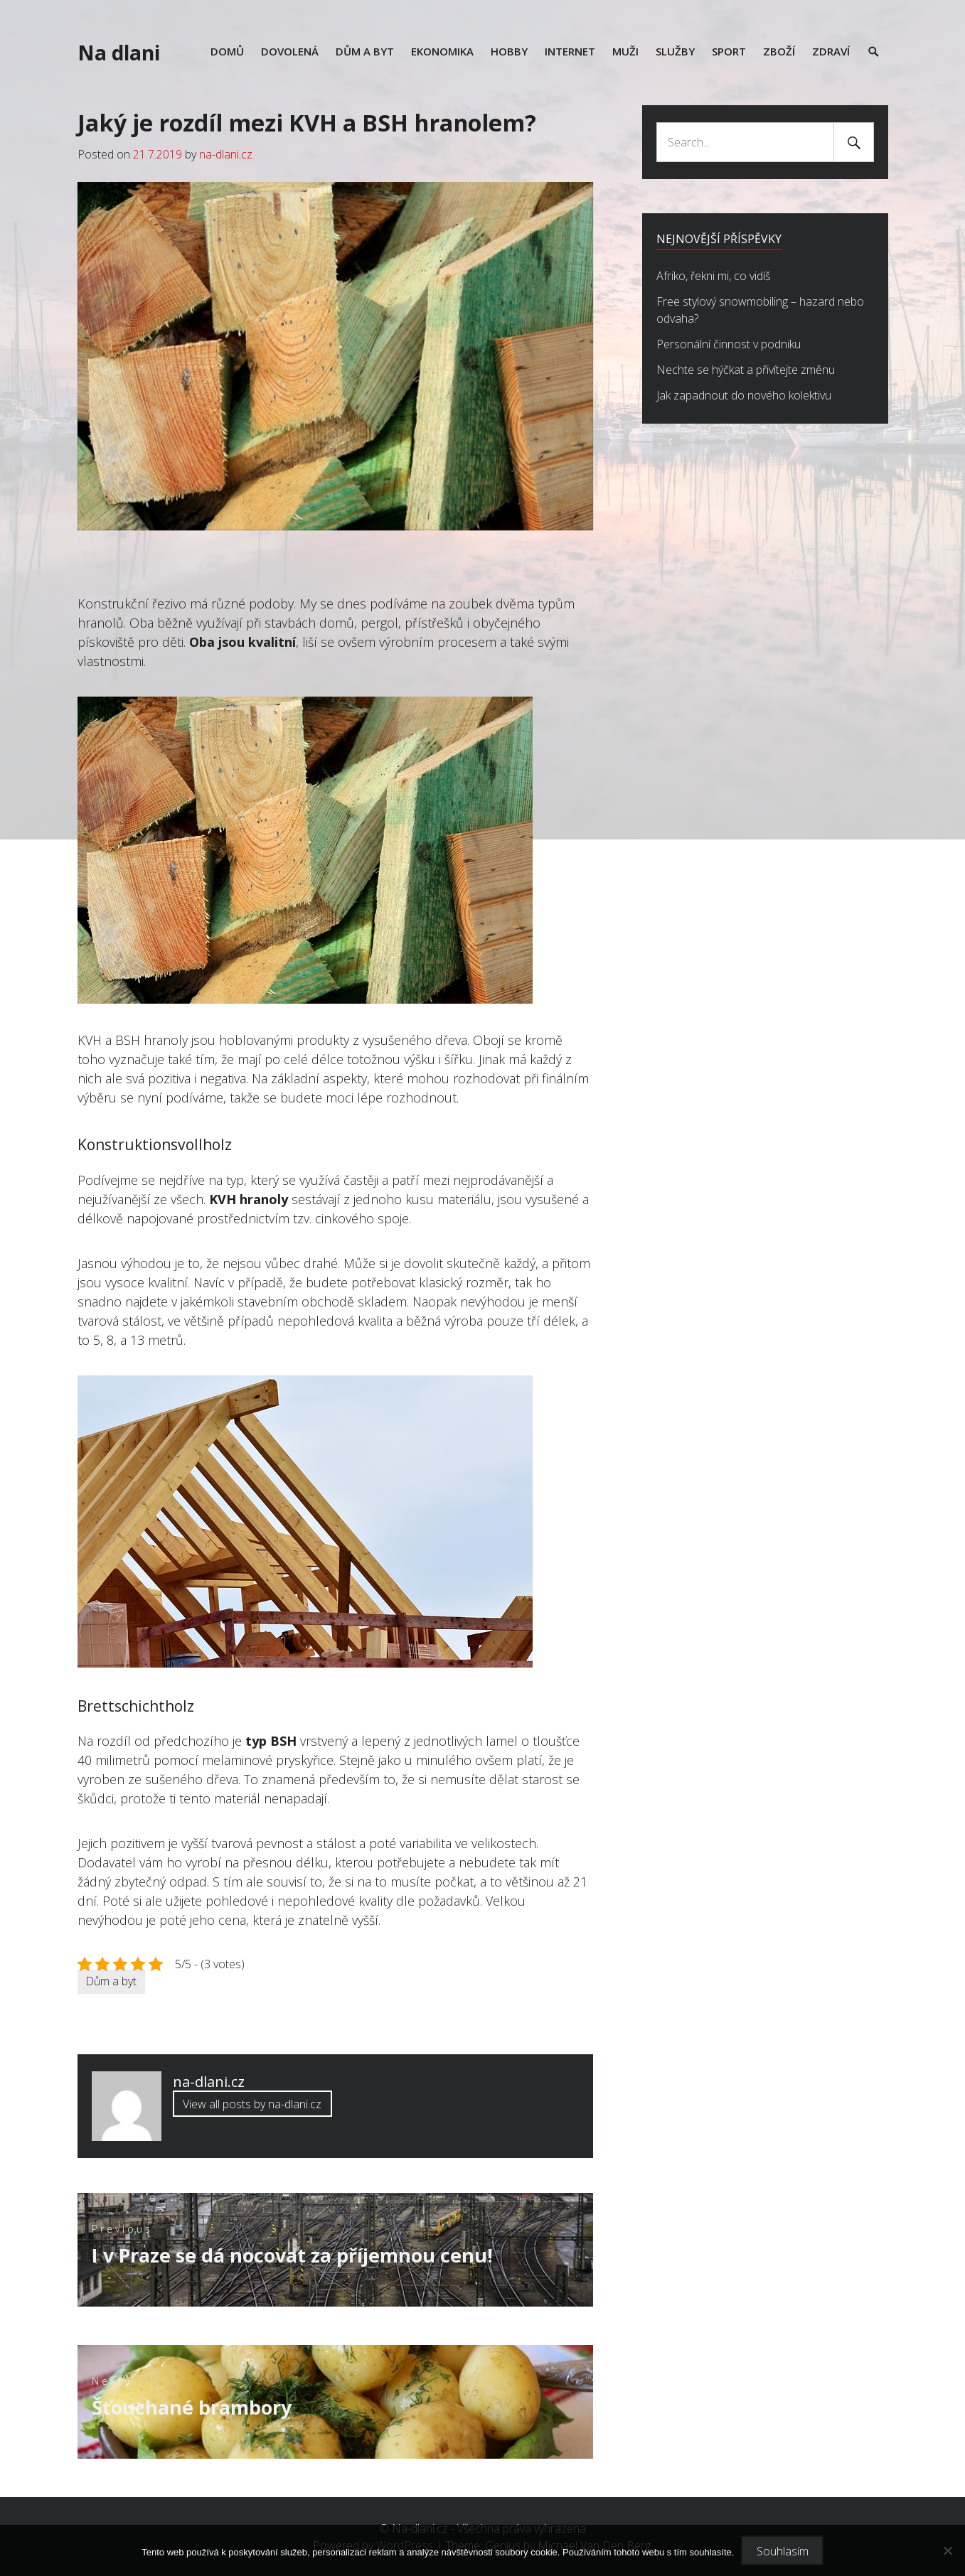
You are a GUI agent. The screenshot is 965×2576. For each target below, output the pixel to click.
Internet (570, 51)
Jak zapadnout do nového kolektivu (743, 395)
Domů (227, 51)
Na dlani (119, 52)
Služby (675, 51)
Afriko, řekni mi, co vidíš (713, 276)
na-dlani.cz (225, 154)
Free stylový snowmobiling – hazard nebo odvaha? (760, 310)
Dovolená (290, 51)
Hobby (509, 51)
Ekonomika (442, 51)
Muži (625, 51)
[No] (947, 2550)
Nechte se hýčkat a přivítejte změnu (745, 369)
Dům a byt (365, 51)
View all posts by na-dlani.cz (252, 2104)
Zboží (779, 51)
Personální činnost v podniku (728, 344)
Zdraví (831, 51)
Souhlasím (783, 2551)
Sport (729, 51)
